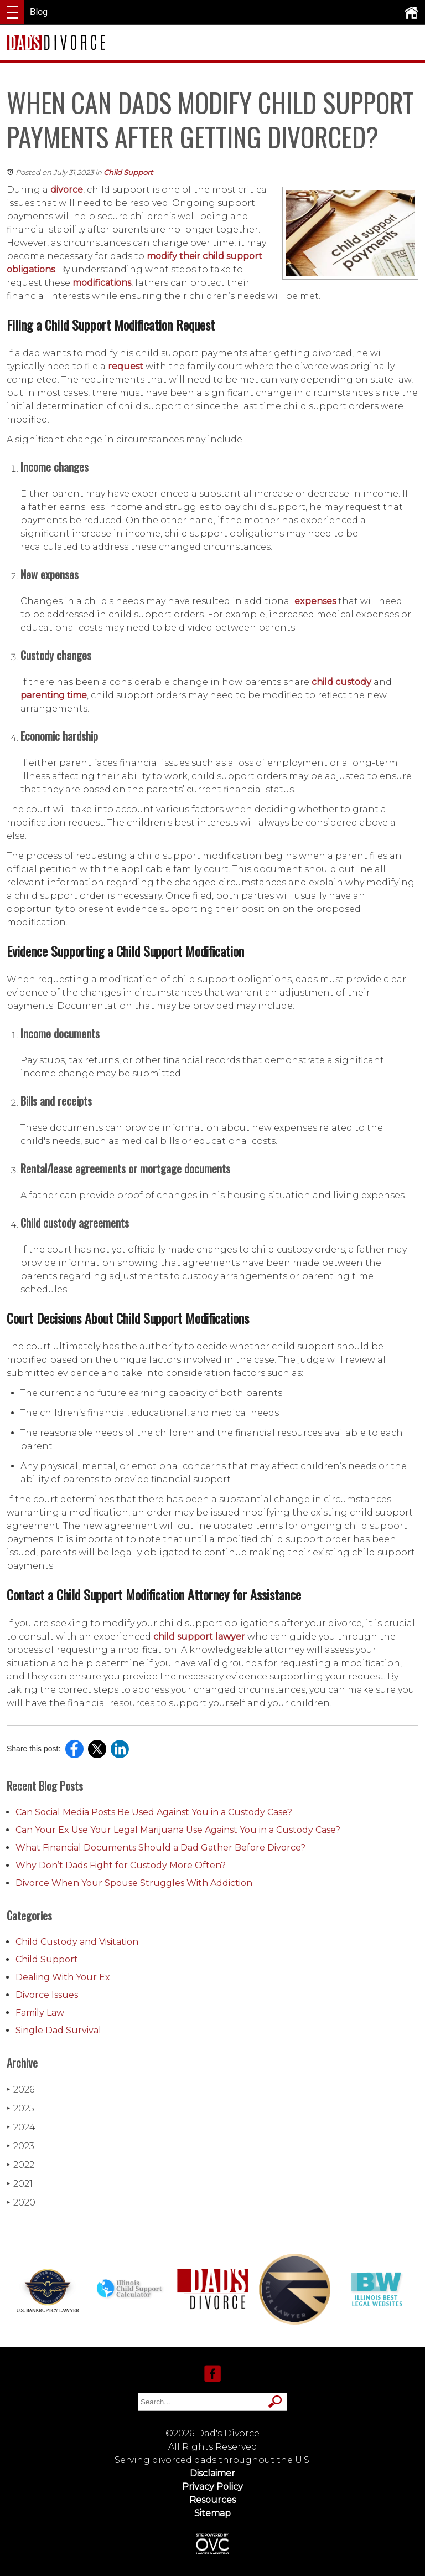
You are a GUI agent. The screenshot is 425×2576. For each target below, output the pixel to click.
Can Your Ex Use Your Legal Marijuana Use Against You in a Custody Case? (177, 1830)
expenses (315, 601)
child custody (341, 682)
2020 (21, 2202)
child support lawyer (199, 1636)
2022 (20, 2164)
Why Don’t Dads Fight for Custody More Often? (120, 1865)
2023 (20, 2146)
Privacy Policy (212, 2486)
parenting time (53, 695)
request (127, 366)
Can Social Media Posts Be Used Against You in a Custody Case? (153, 1812)
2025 (20, 2108)
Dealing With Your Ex (62, 1977)
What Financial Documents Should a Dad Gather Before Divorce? (160, 1847)
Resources (212, 2500)
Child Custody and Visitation (76, 1941)
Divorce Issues (46, 1995)
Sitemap (212, 2513)
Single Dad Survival (58, 2030)
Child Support (128, 172)
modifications (101, 282)
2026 (20, 2089)
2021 (20, 2183)
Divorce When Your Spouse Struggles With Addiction (133, 1883)
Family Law (39, 2012)
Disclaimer (212, 2473)
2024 (21, 2127)
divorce (66, 189)
